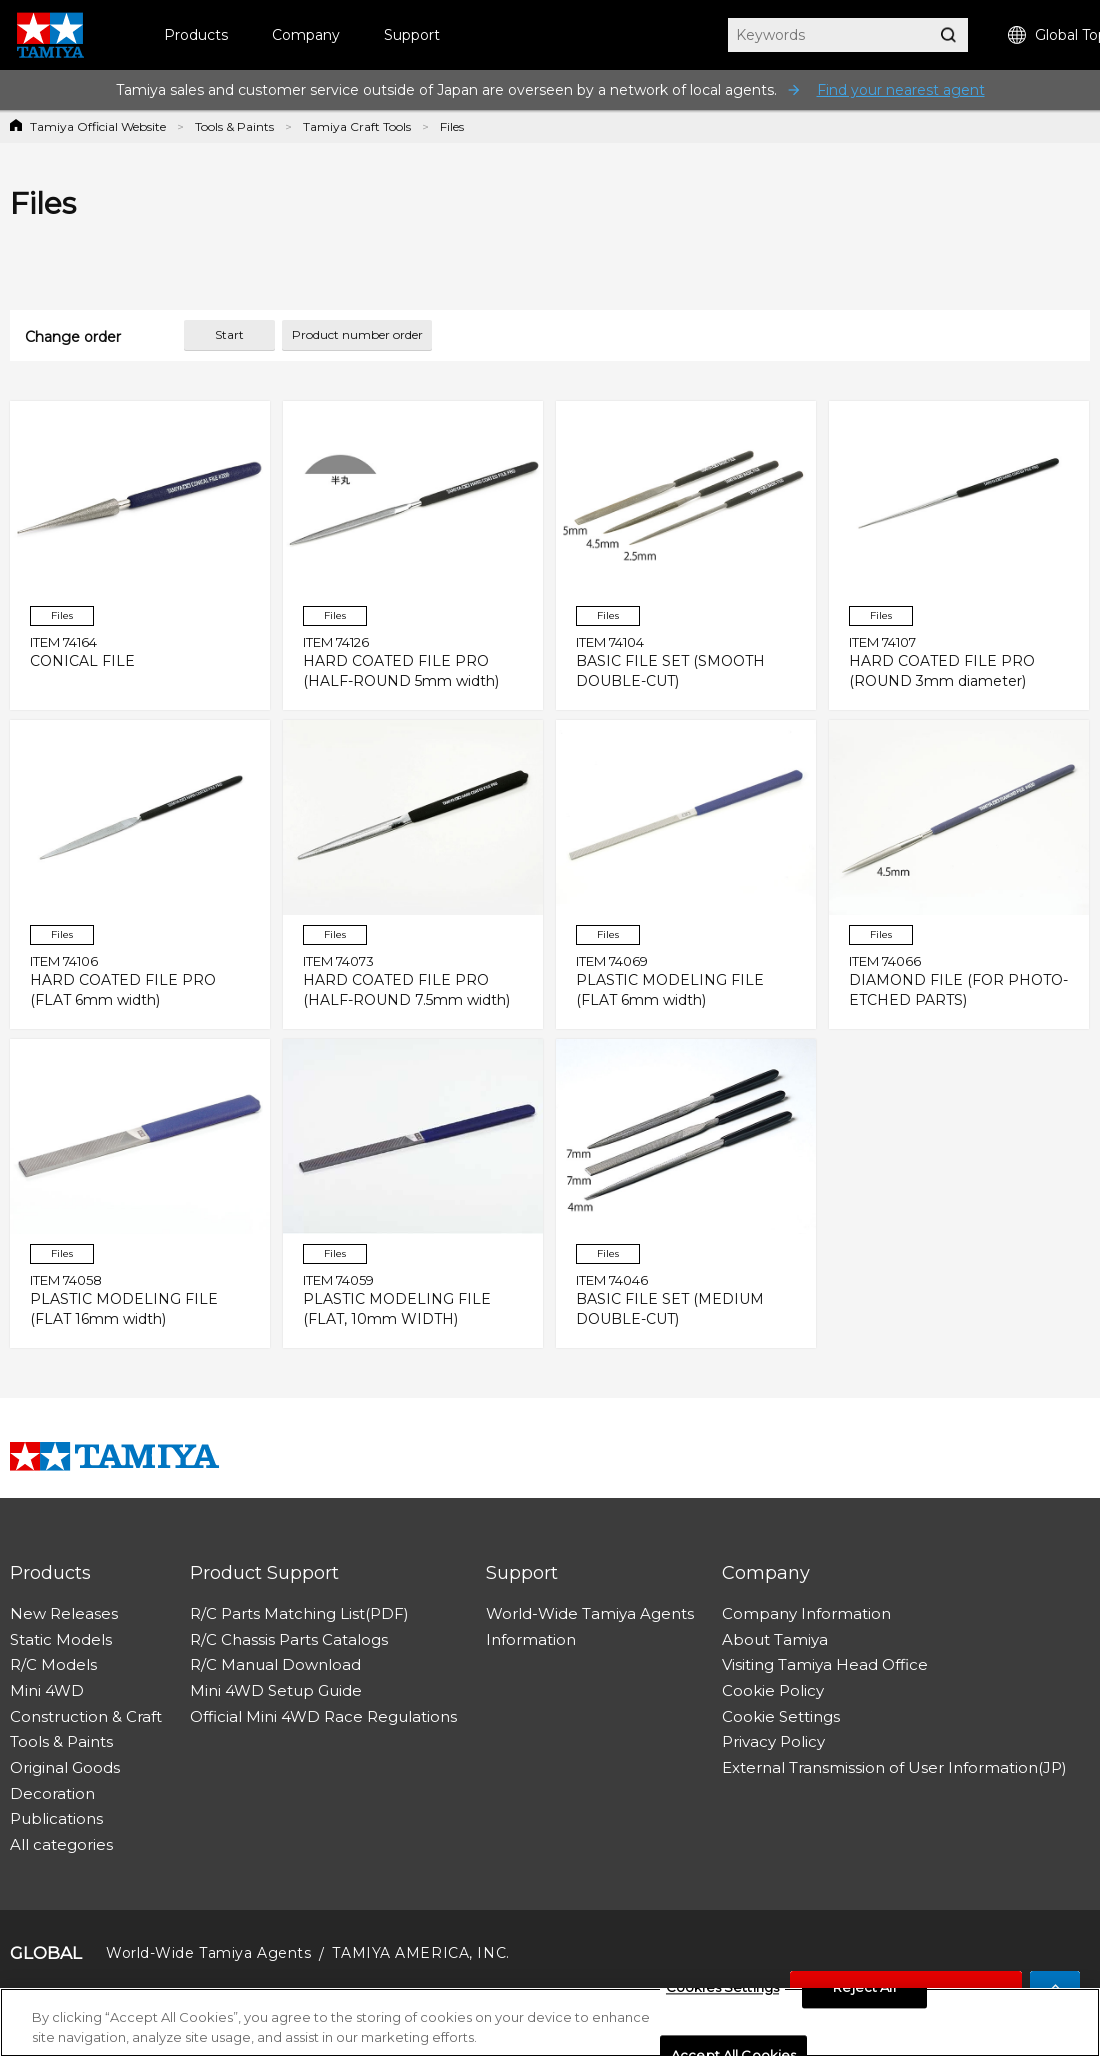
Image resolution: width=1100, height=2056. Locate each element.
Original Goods (65, 1767)
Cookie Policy (773, 1690)
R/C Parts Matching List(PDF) (299, 1613)
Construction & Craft (86, 1716)
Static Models (61, 1639)
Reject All (864, 1993)
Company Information (806, 1613)
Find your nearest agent (901, 90)
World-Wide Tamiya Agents (590, 1613)
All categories (61, 1844)
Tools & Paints (234, 126)
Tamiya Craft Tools (357, 126)
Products (196, 35)
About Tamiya (775, 1639)
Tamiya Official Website (98, 126)
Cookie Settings (781, 1716)
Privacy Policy (773, 1741)
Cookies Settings (722, 1993)
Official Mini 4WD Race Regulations (323, 1716)
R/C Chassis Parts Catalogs (289, 1639)
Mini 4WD (47, 1690)
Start (229, 334)
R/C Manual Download (275, 1664)
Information (531, 1639)
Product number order (357, 334)
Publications (56, 1818)
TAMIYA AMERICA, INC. (420, 1953)
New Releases (64, 1613)
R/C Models (53, 1664)
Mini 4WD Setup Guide (276, 1690)
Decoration (52, 1793)
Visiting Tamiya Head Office (825, 1664)
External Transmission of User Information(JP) (894, 1767)
